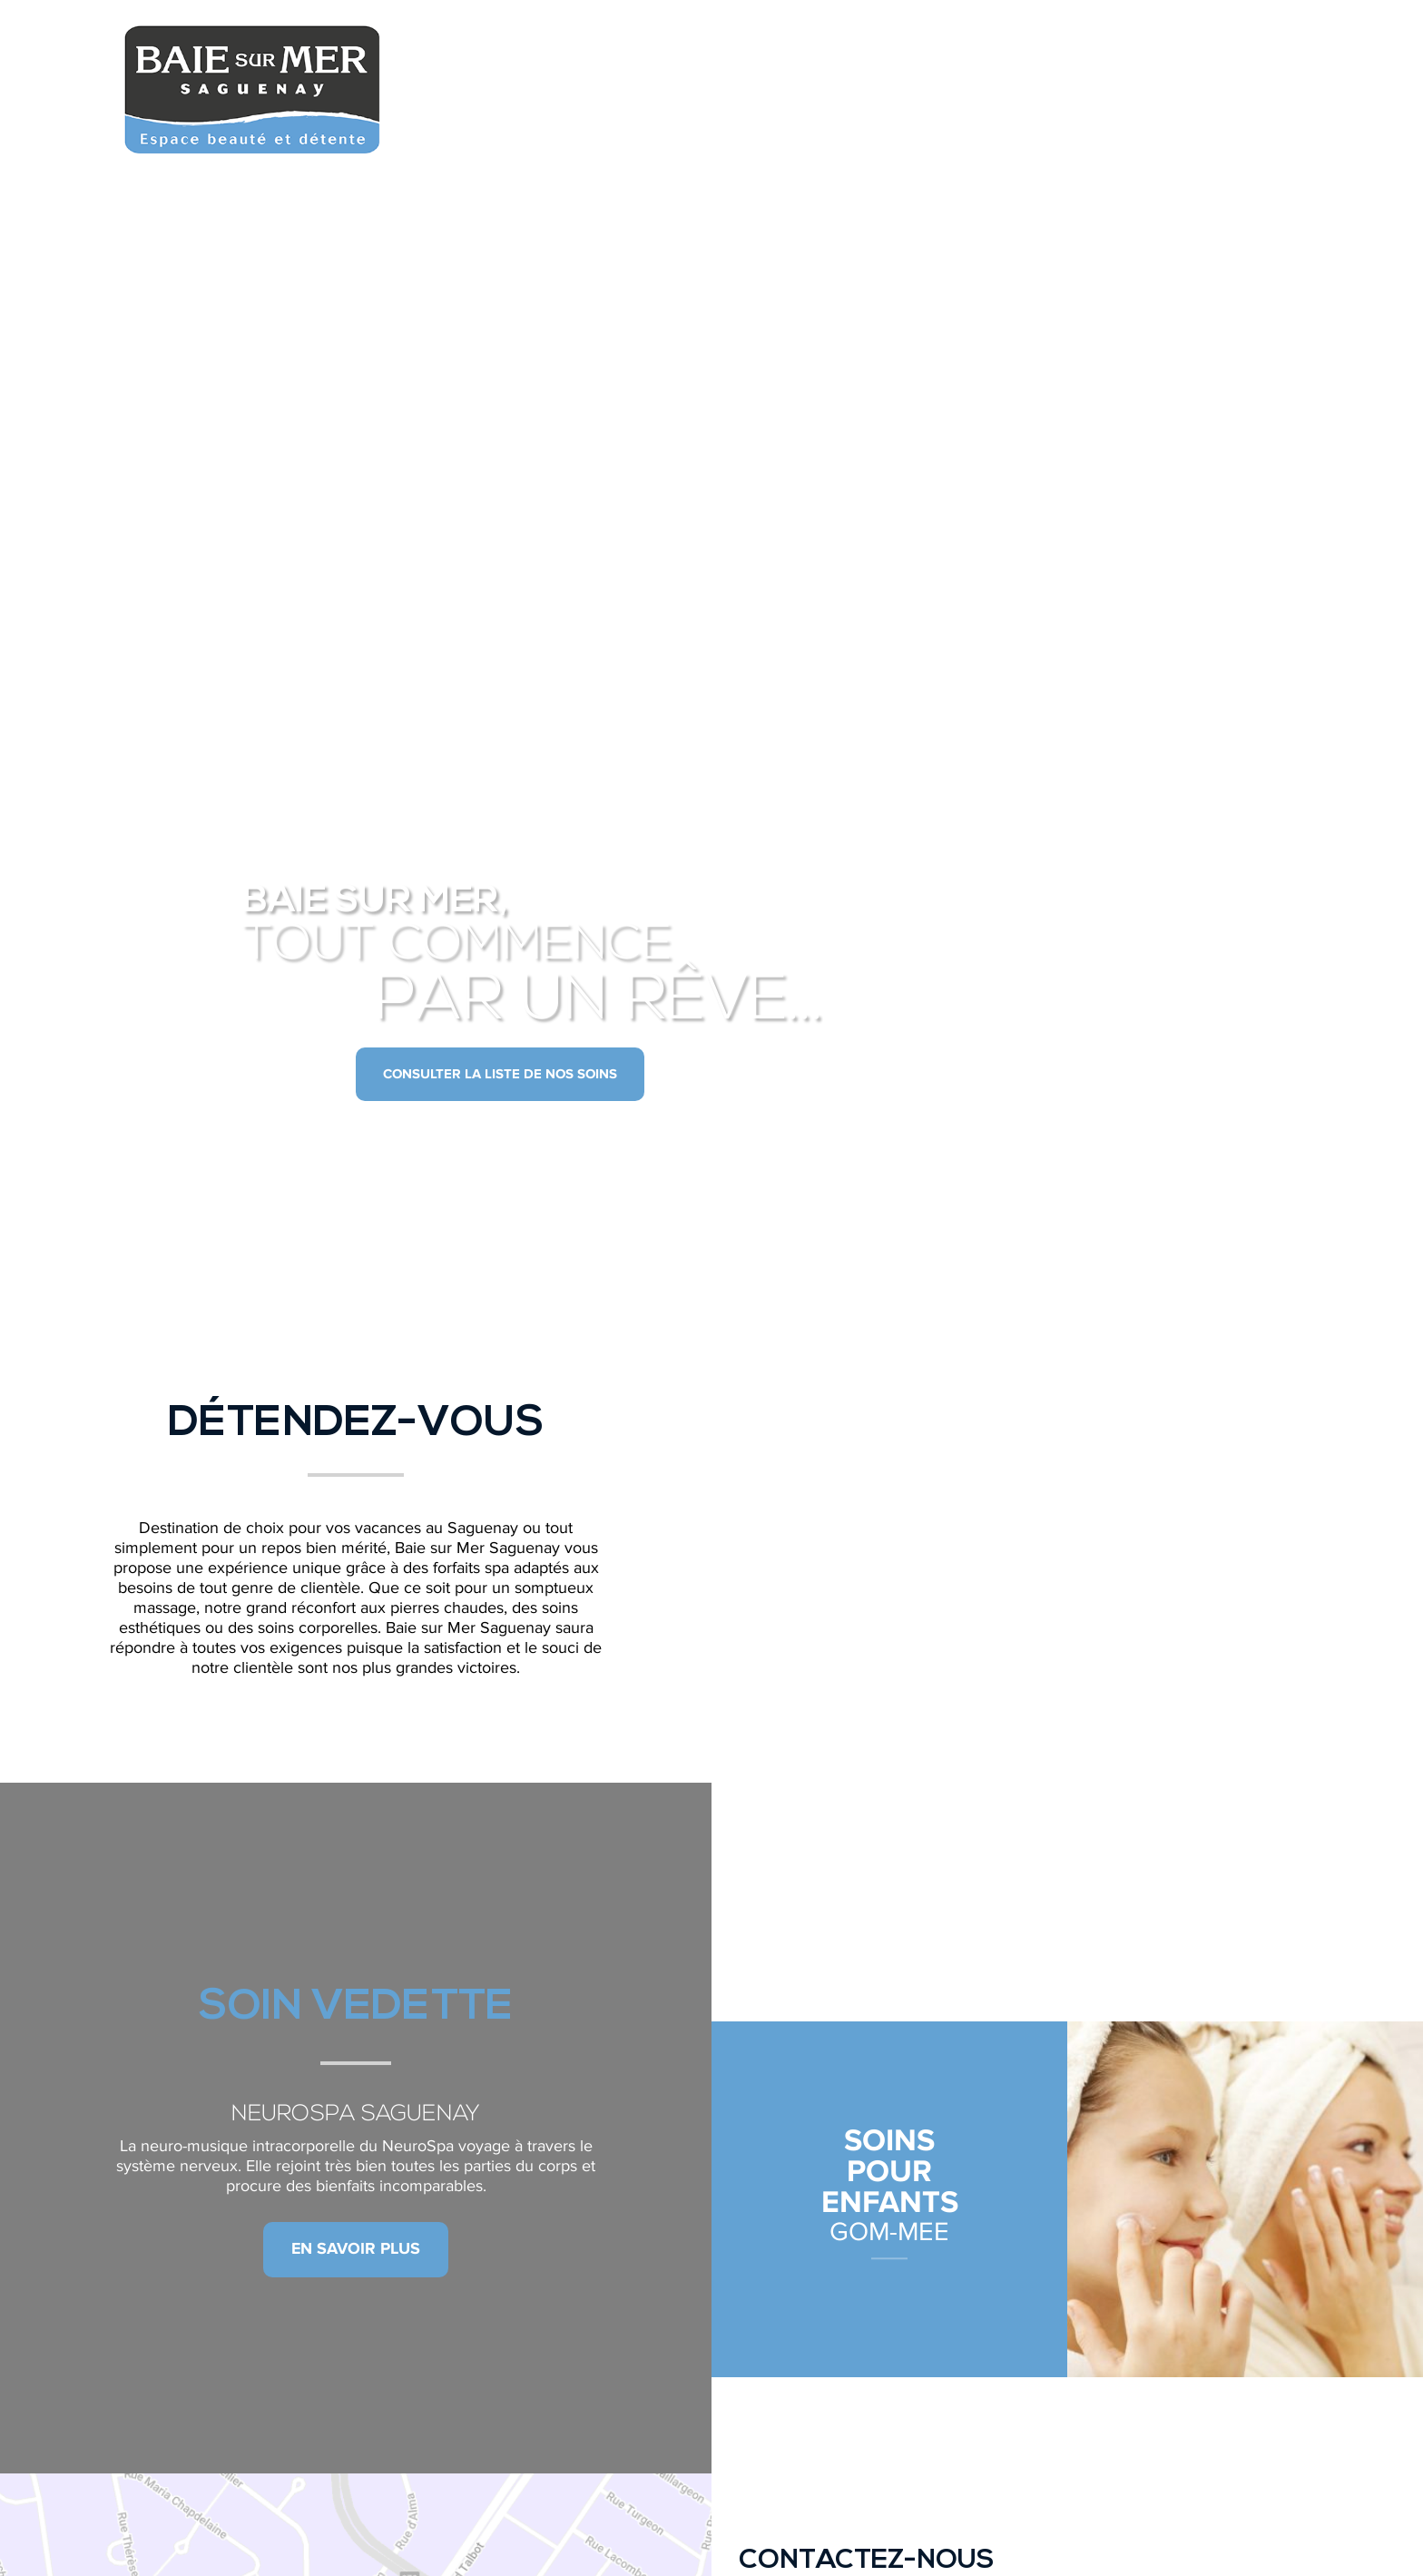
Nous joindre (1040, 54)
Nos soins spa (885, 54)
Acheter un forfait (1218, 54)
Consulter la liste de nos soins (500, 1074)
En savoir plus (355, 2249)
